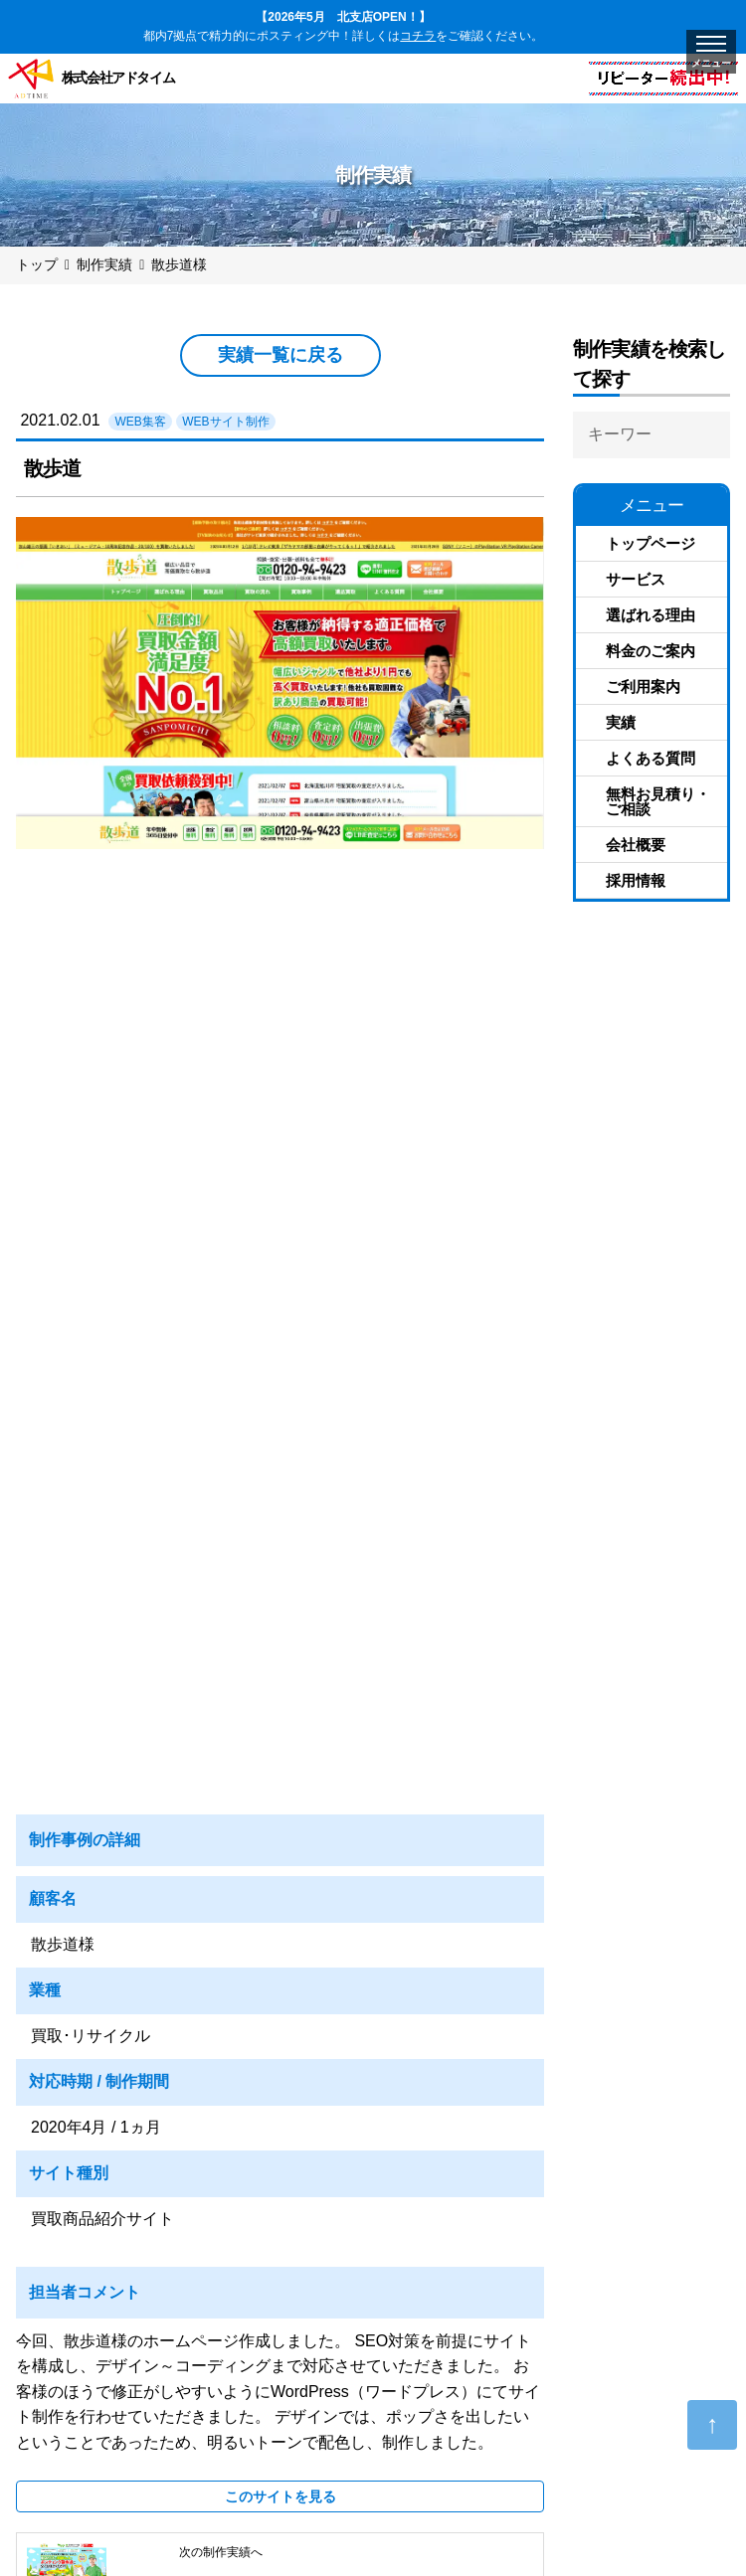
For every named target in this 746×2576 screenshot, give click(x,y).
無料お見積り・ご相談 (658, 801)
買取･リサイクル (90, 2035)
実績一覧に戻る (280, 355)
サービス (635, 579)
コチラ (418, 36)
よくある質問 (650, 758)
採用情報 (635, 880)
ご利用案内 (643, 686)
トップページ (650, 543)
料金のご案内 (650, 650)
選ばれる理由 (650, 614)
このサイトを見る (280, 2496)
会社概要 (635, 844)
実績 (621, 722)
